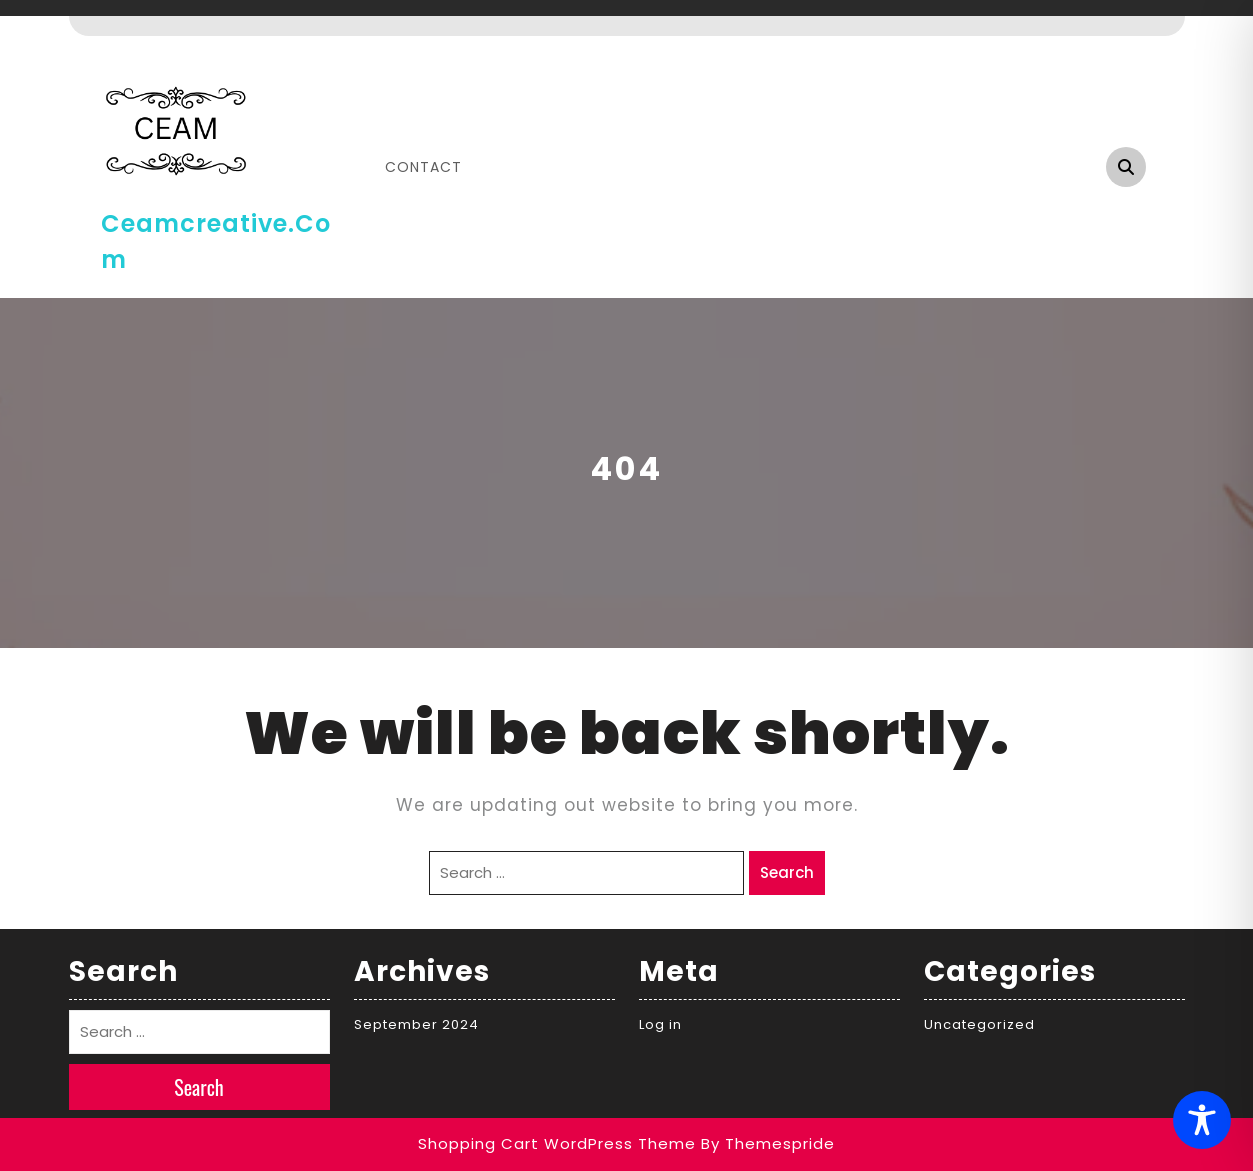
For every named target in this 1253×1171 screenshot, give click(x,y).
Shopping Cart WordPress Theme (557, 1143)
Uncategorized (979, 1024)
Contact (423, 167)
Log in (660, 1024)
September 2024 (416, 1024)
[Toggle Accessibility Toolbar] (1202, 1120)
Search (787, 872)
